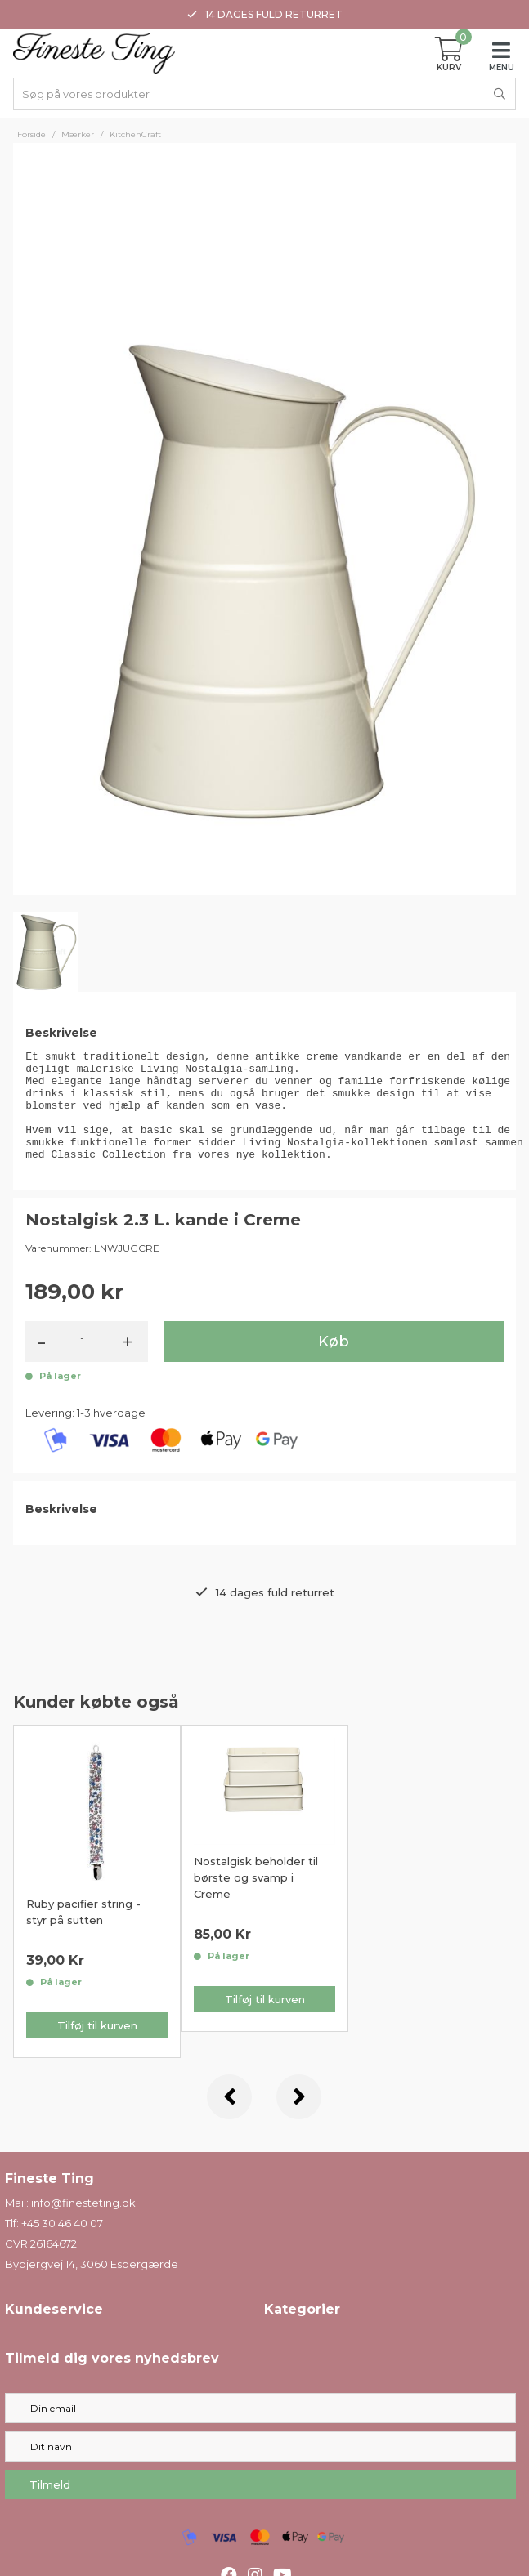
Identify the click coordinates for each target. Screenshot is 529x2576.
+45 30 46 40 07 (62, 2245)
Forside (31, 134)
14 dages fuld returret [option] (265, 14)
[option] (97, 1913)
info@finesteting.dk (83, 2224)
